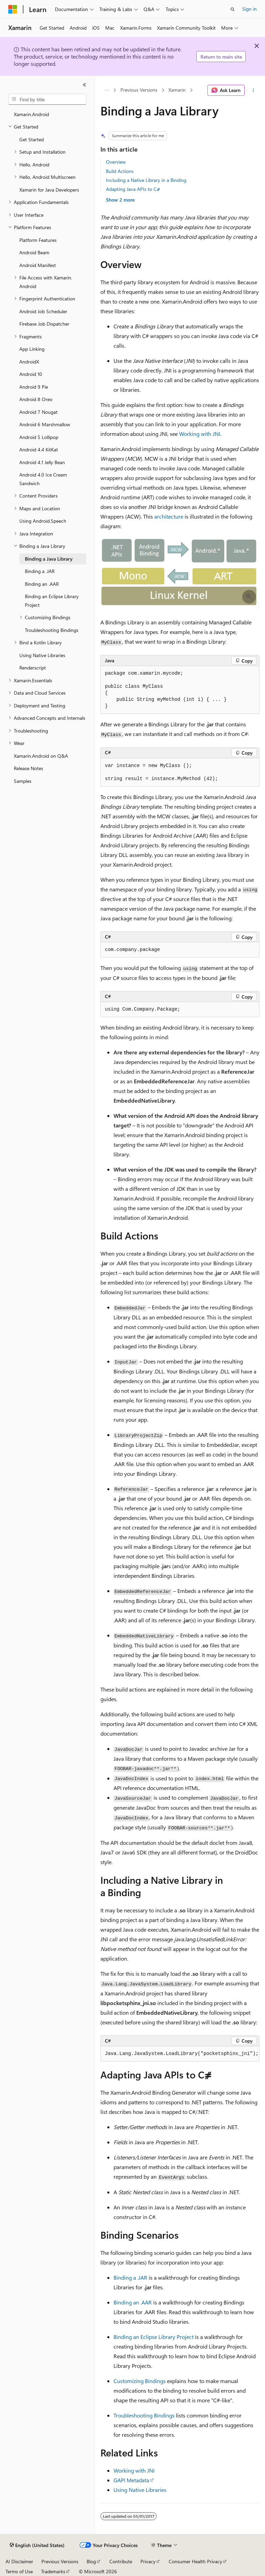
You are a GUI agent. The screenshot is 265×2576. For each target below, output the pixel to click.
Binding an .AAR (133, 2302)
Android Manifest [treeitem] (37, 265)
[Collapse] (84, 85)
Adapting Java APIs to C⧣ (133, 189)
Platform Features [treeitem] (38, 240)
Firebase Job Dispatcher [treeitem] (44, 323)
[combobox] (47, 99)
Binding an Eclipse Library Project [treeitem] (52, 600)
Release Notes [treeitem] (28, 768)
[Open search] (232, 9)
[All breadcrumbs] (106, 90)
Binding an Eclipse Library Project (154, 2336)
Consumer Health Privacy (195, 2561)
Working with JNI (199, 433)
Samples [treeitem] (22, 781)
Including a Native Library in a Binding (146, 180)
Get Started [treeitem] (31, 139)
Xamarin (177, 90)
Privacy (148, 2561)
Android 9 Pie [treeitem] (33, 387)
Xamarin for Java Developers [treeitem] (49, 189)
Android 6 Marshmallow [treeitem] (44, 424)
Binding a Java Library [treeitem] (48, 558)
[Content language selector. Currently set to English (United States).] (37, 2545)
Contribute (120, 2561)
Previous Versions (138, 90)
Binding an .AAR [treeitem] (42, 584)
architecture (168, 516)
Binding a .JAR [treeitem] (40, 571)
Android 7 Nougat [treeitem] (38, 412)
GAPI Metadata (131, 2480)
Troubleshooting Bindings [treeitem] (51, 630)
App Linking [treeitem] (32, 349)
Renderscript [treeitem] (32, 667)
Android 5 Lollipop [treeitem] (38, 437)
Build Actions (120, 171)
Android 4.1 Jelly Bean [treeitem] (42, 462)
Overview (116, 162)
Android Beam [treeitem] (34, 252)
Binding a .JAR (130, 2277)
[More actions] (253, 90)
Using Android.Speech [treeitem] (42, 521)
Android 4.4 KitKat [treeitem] (38, 449)
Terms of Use (19, 2571)
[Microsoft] (12, 9)
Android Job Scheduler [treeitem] (43, 311)
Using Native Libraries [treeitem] (42, 655)
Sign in (249, 9)
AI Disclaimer (19, 2561)
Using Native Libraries (140, 2489)
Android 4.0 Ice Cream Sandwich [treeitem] (43, 479)
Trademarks (53, 2571)
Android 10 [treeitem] (30, 374)
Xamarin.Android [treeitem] (31, 114)
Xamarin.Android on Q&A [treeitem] (41, 756)
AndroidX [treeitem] (29, 361)
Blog (91, 2561)
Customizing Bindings (140, 2380)
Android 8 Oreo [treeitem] (35, 399)
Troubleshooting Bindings (144, 2415)
